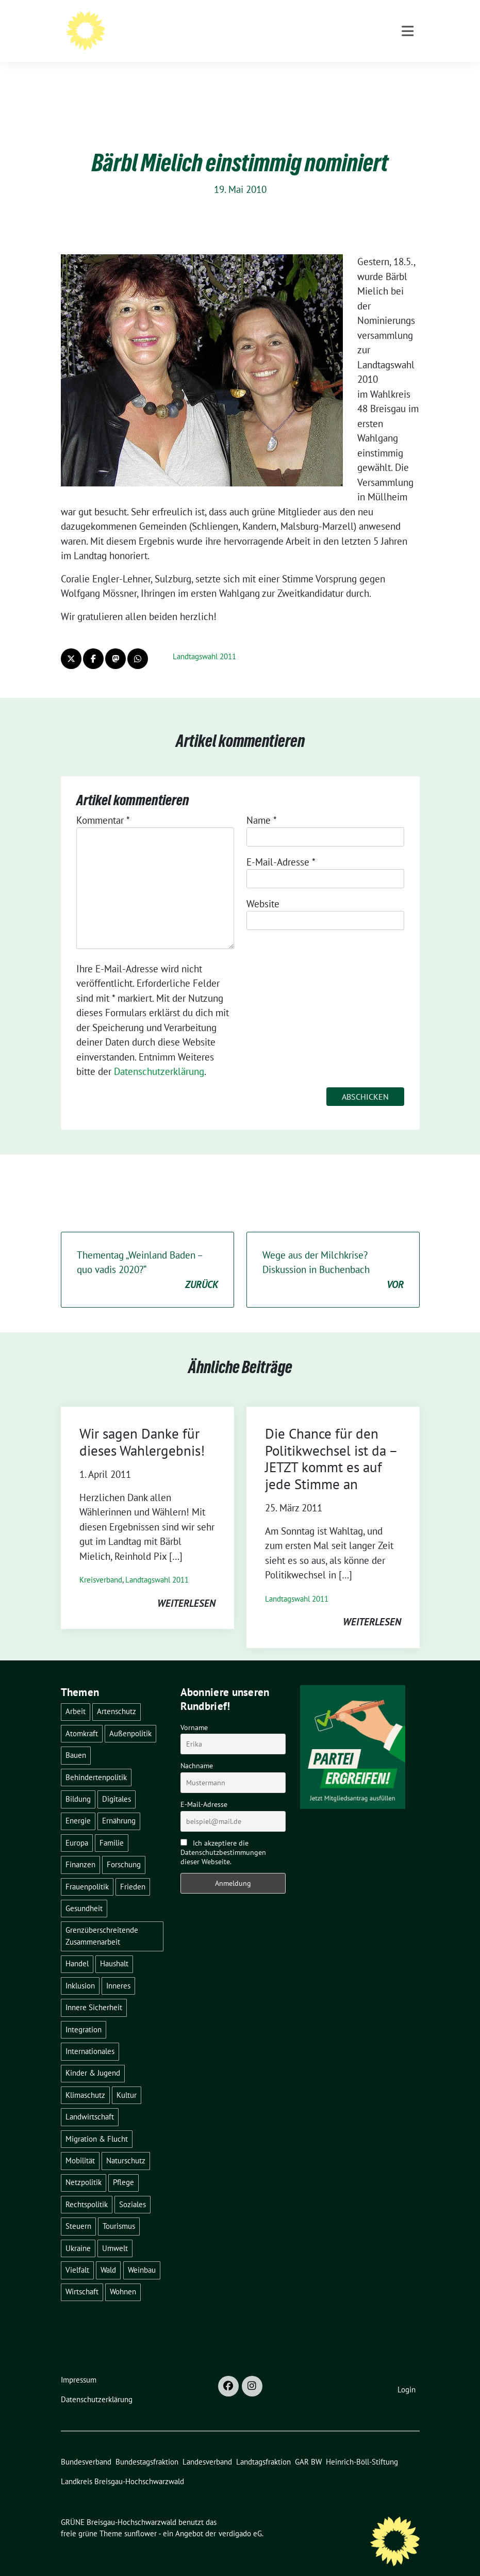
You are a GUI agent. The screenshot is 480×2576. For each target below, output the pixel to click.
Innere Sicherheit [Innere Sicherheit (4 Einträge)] (93, 1991)
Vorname (194, 1711)
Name (261, 804)
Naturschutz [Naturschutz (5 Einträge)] (125, 2144)
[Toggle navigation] (407, 74)
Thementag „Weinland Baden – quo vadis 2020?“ (147, 1254)
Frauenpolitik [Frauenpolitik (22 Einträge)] (87, 1871)
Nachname (196, 1749)
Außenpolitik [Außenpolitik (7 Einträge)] (130, 1717)
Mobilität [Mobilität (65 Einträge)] (80, 2144)
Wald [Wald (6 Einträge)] (108, 2254)
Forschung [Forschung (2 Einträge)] (124, 1848)
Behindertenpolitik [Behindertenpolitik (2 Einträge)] (96, 1761)
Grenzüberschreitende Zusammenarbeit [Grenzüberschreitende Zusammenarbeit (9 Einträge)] (101, 1920)
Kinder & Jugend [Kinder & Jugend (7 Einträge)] (92, 2057)
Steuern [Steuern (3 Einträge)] (78, 2210)
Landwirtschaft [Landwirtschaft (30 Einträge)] (89, 2101)
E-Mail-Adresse (281, 846)
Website (262, 888)
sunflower (140, 2517)
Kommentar (103, 804)
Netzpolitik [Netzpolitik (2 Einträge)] (83, 2166)
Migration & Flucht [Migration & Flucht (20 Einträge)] (96, 2123)
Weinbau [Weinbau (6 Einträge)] (142, 2254)
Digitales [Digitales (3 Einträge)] (116, 1783)
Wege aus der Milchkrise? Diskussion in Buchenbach (333, 1254)
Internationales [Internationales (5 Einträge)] (89, 2035)
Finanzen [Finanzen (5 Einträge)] (80, 1848)
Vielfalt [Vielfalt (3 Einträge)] (77, 2254)
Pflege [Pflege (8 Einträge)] (123, 2166)
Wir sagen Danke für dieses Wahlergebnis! (142, 1426)
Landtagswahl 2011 (204, 640)
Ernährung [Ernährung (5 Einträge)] (119, 1804)
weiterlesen (186, 1587)
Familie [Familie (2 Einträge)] (112, 1827)
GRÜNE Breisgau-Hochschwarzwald (194, 21)
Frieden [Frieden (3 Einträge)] (132, 1871)
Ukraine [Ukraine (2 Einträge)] (78, 2232)
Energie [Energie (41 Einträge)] (78, 1804)
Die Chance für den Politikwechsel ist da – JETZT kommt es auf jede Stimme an (331, 1442)
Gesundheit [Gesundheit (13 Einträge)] (84, 1892)
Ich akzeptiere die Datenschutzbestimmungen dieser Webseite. (223, 1836)
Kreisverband (100, 1564)
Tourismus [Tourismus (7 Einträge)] (119, 2210)
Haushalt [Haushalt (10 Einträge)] (114, 1947)
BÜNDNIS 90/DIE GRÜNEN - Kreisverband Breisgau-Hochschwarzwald (254, 36)
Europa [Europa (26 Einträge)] (76, 1827)
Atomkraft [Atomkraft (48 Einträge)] (81, 1717)
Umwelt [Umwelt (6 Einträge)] (115, 2232)
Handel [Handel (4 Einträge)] (77, 1947)
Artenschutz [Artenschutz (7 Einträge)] (116, 1695)
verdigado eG (240, 2517)
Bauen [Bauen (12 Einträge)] (75, 1739)
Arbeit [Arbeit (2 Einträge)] (75, 1695)
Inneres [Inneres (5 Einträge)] (118, 1970)
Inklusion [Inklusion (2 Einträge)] (80, 1970)
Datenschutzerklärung (159, 1055)
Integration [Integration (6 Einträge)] (83, 2013)
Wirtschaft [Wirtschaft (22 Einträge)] (81, 2275)
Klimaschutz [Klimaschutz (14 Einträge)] (85, 2079)
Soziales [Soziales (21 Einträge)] (132, 2188)
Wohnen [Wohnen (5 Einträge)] (123, 2275)
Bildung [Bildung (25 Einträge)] (78, 1783)
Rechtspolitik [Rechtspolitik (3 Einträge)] (86, 2188)
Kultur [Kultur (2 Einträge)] (127, 2079)
